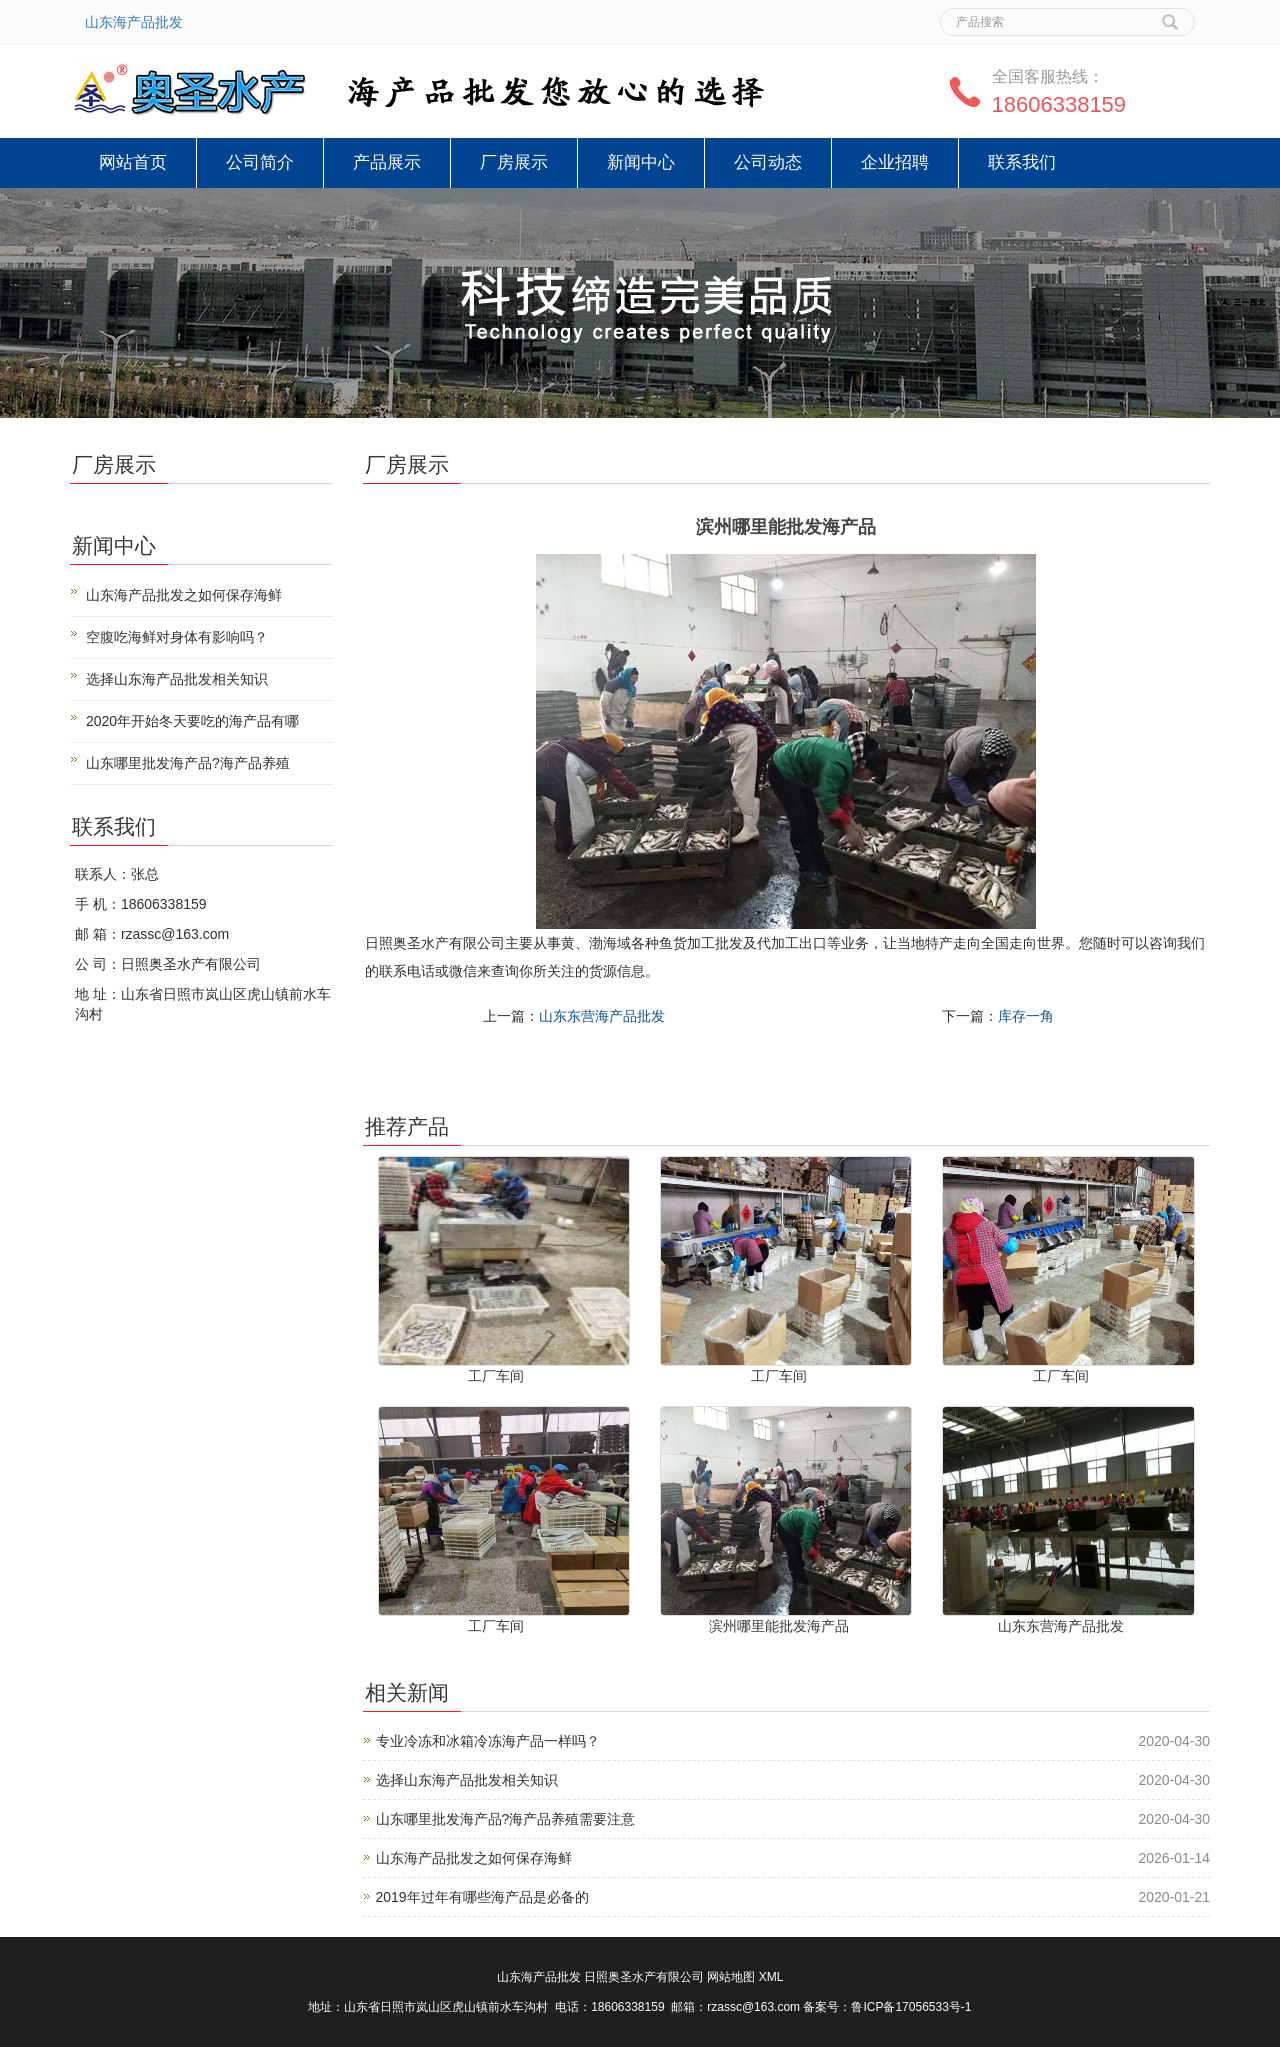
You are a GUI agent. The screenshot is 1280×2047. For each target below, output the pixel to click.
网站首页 (133, 162)
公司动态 (768, 162)
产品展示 (387, 162)
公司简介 (260, 162)
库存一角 (1026, 1016)
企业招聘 (895, 162)
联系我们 (1022, 162)
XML (771, 1977)
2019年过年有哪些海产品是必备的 (482, 1897)
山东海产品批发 (134, 22)
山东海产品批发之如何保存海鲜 (474, 1858)
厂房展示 (514, 162)
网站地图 (731, 1977)
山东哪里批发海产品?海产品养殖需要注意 (506, 1819)
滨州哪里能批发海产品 (779, 1626)
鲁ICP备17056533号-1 (911, 2007)
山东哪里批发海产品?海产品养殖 (188, 763)
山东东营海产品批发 (602, 1016)
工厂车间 (496, 1376)
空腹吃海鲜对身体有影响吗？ (177, 637)
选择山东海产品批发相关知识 (467, 1780)
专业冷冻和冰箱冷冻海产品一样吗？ (488, 1741)
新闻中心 (641, 162)
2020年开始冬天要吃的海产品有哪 (192, 721)
